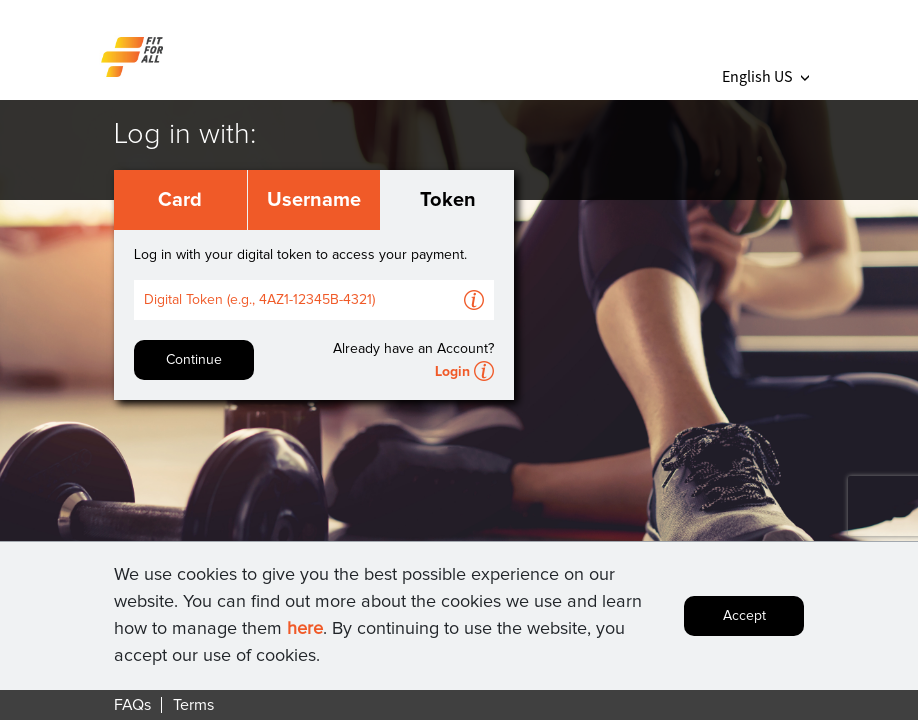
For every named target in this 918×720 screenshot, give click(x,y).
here (305, 629)
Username (314, 200)
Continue (194, 360)
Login (452, 372)
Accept (744, 616)
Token (448, 200)
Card (180, 200)
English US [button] (765, 76)
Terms (193, 705)
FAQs (132, 705)
